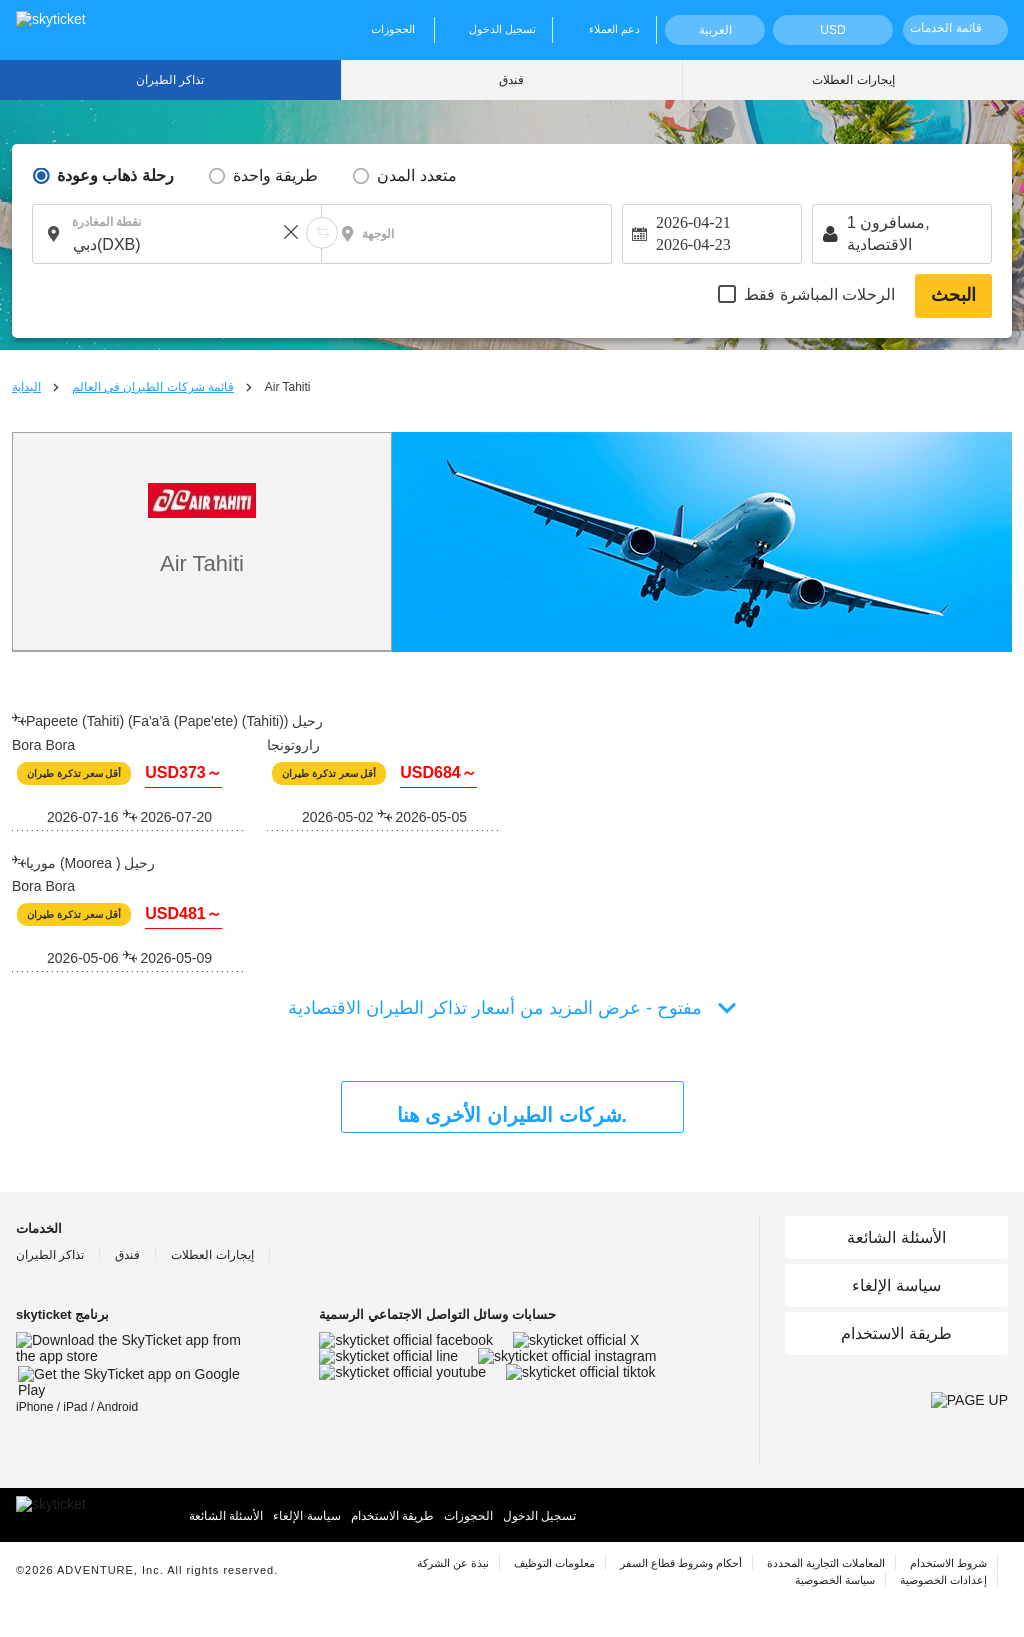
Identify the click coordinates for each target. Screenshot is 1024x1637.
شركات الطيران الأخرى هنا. (512, 1115)
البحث (953, 295)
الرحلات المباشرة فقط (819, 294)
